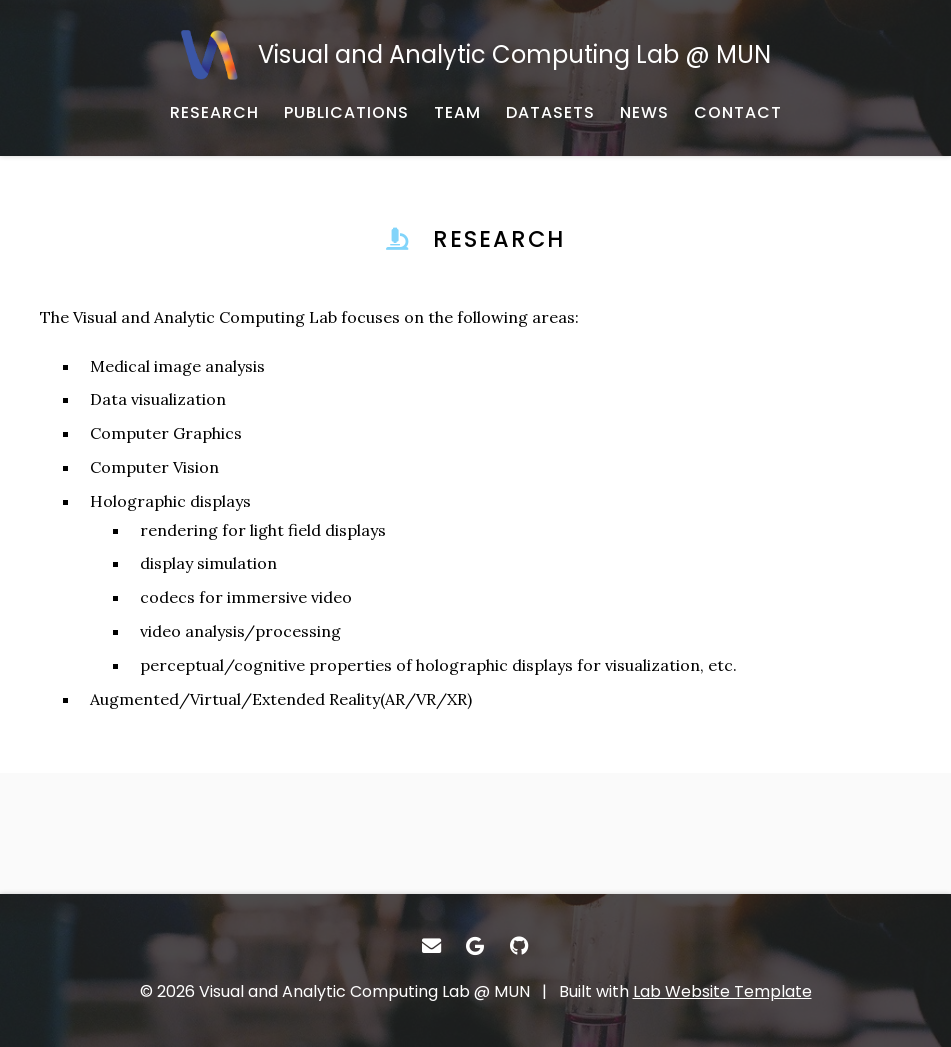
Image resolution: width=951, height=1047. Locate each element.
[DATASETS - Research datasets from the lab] (550, 113)
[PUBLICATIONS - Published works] (346, 113)
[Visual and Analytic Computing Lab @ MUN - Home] (475, 55)
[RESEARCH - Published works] (214, 113)
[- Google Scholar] (476, 946)
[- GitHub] (519, 946)
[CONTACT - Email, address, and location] (738, 113)
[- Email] (432, 946)
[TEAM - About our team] (457, 113)
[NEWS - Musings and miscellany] (644, 113)
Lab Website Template (722, 991)
